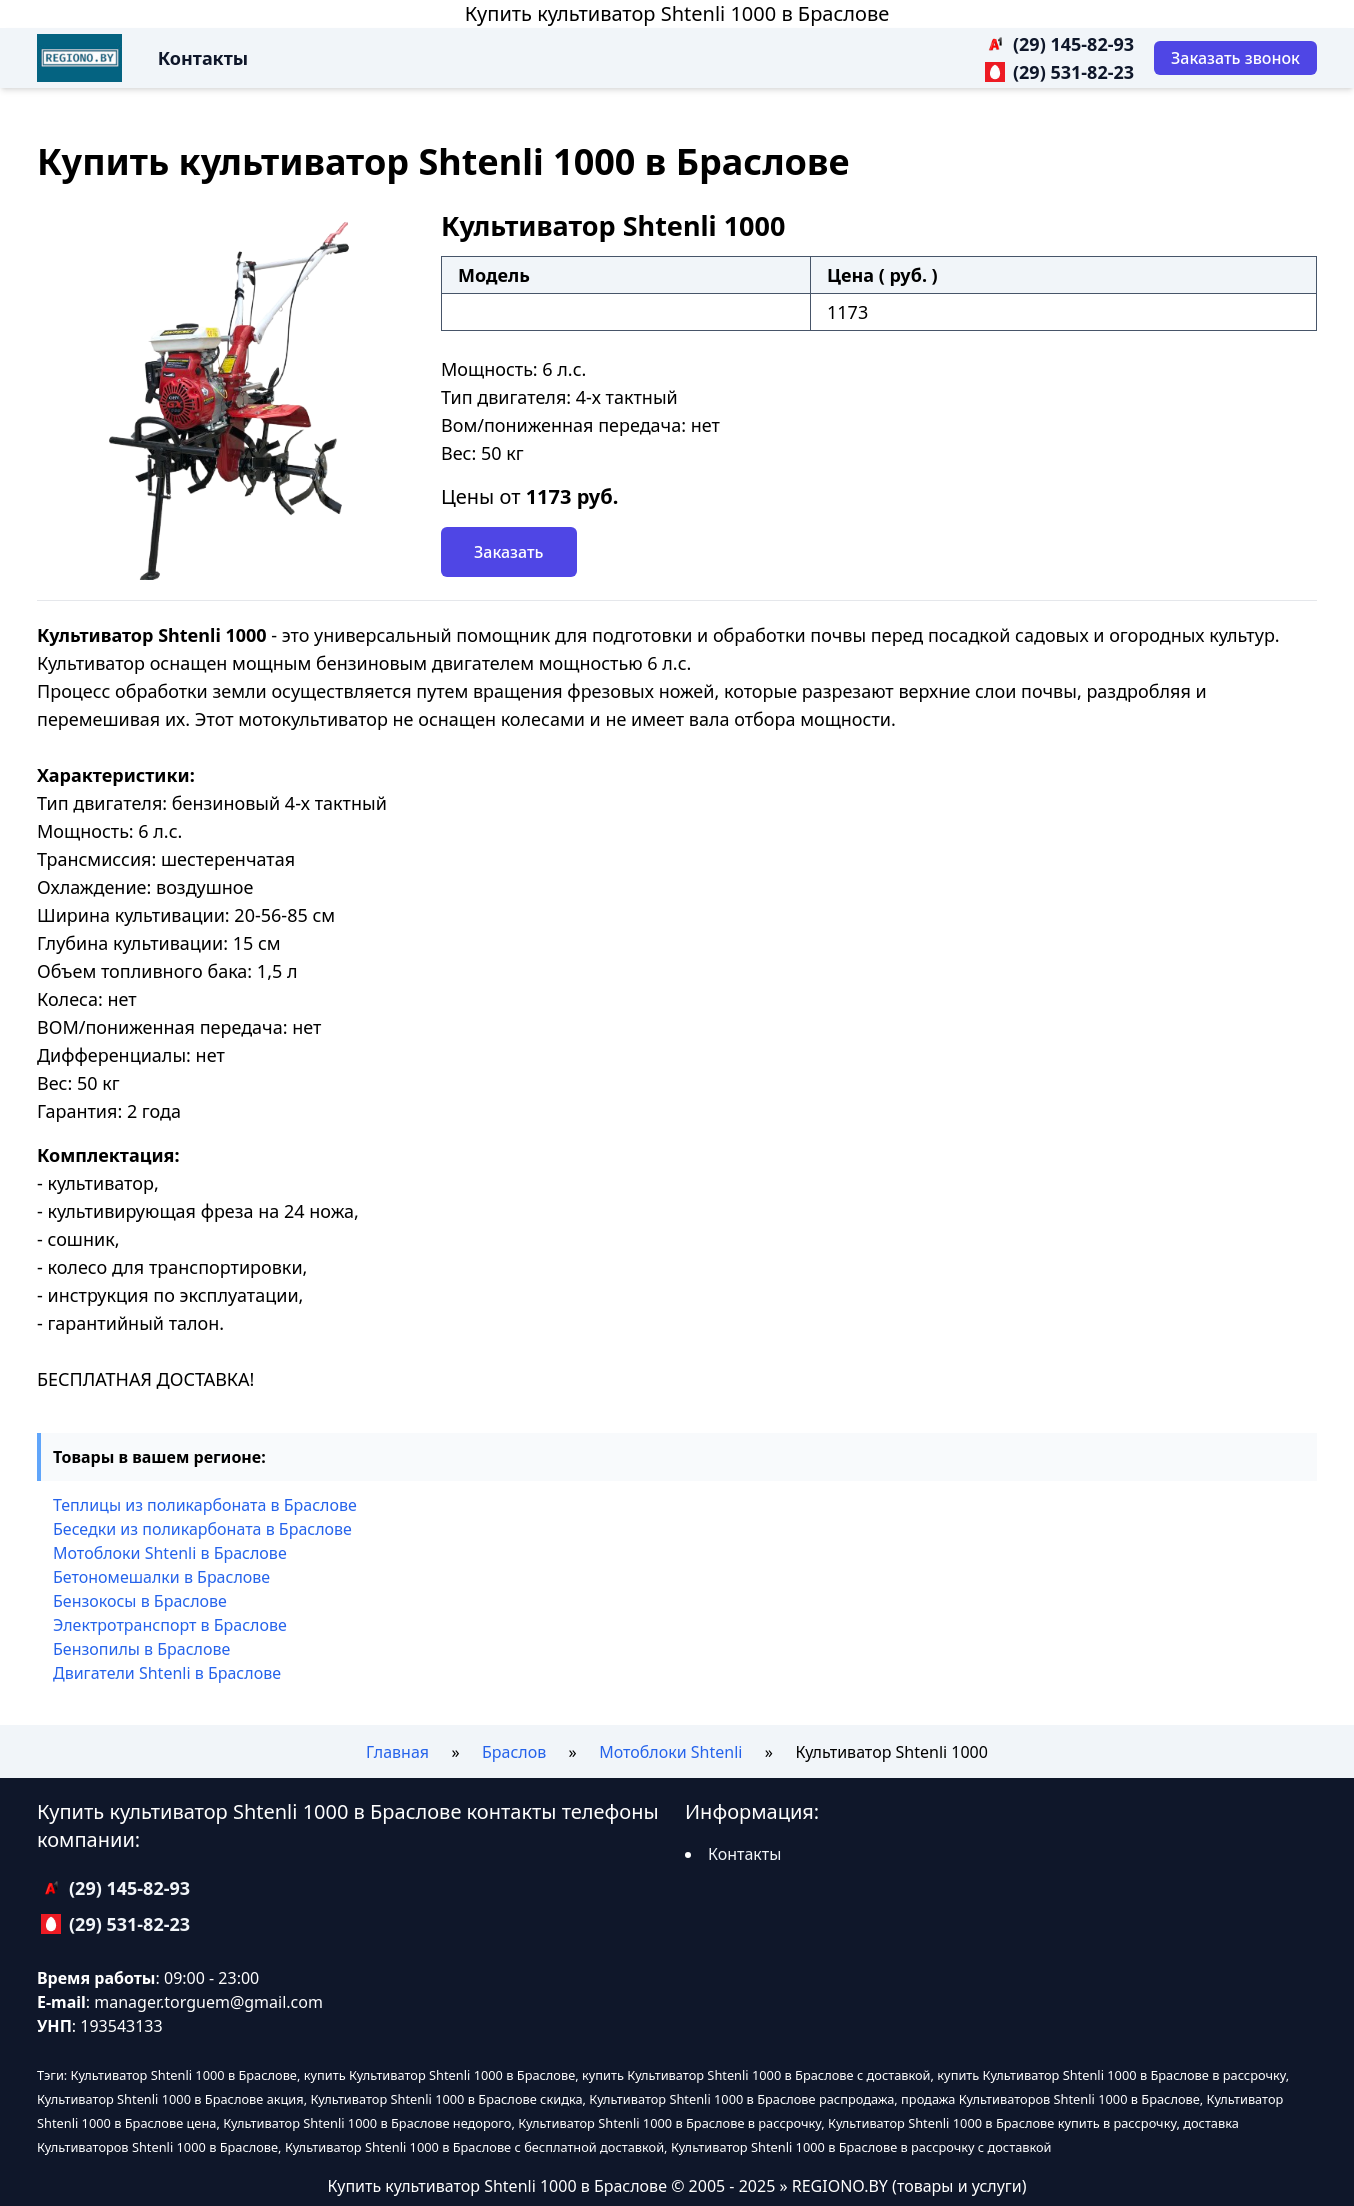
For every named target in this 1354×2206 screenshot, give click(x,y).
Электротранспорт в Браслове (170, 1625)
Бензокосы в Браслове (140, 1601)
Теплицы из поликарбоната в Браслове (205, 1505)
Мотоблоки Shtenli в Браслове (170, 1553)
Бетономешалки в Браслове (161, 1577)
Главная (397, 1752)
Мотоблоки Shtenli (670, 1752)
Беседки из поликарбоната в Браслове (202, 1529)
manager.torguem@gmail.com (208, 2002)
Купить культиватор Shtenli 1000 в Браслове (677, 13)
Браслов (514, 1752)
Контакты (203, 58)
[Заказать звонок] (1235, 58)
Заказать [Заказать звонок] (509, 552)
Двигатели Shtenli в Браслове (167, 1673)
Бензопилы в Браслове (141, 1649)
